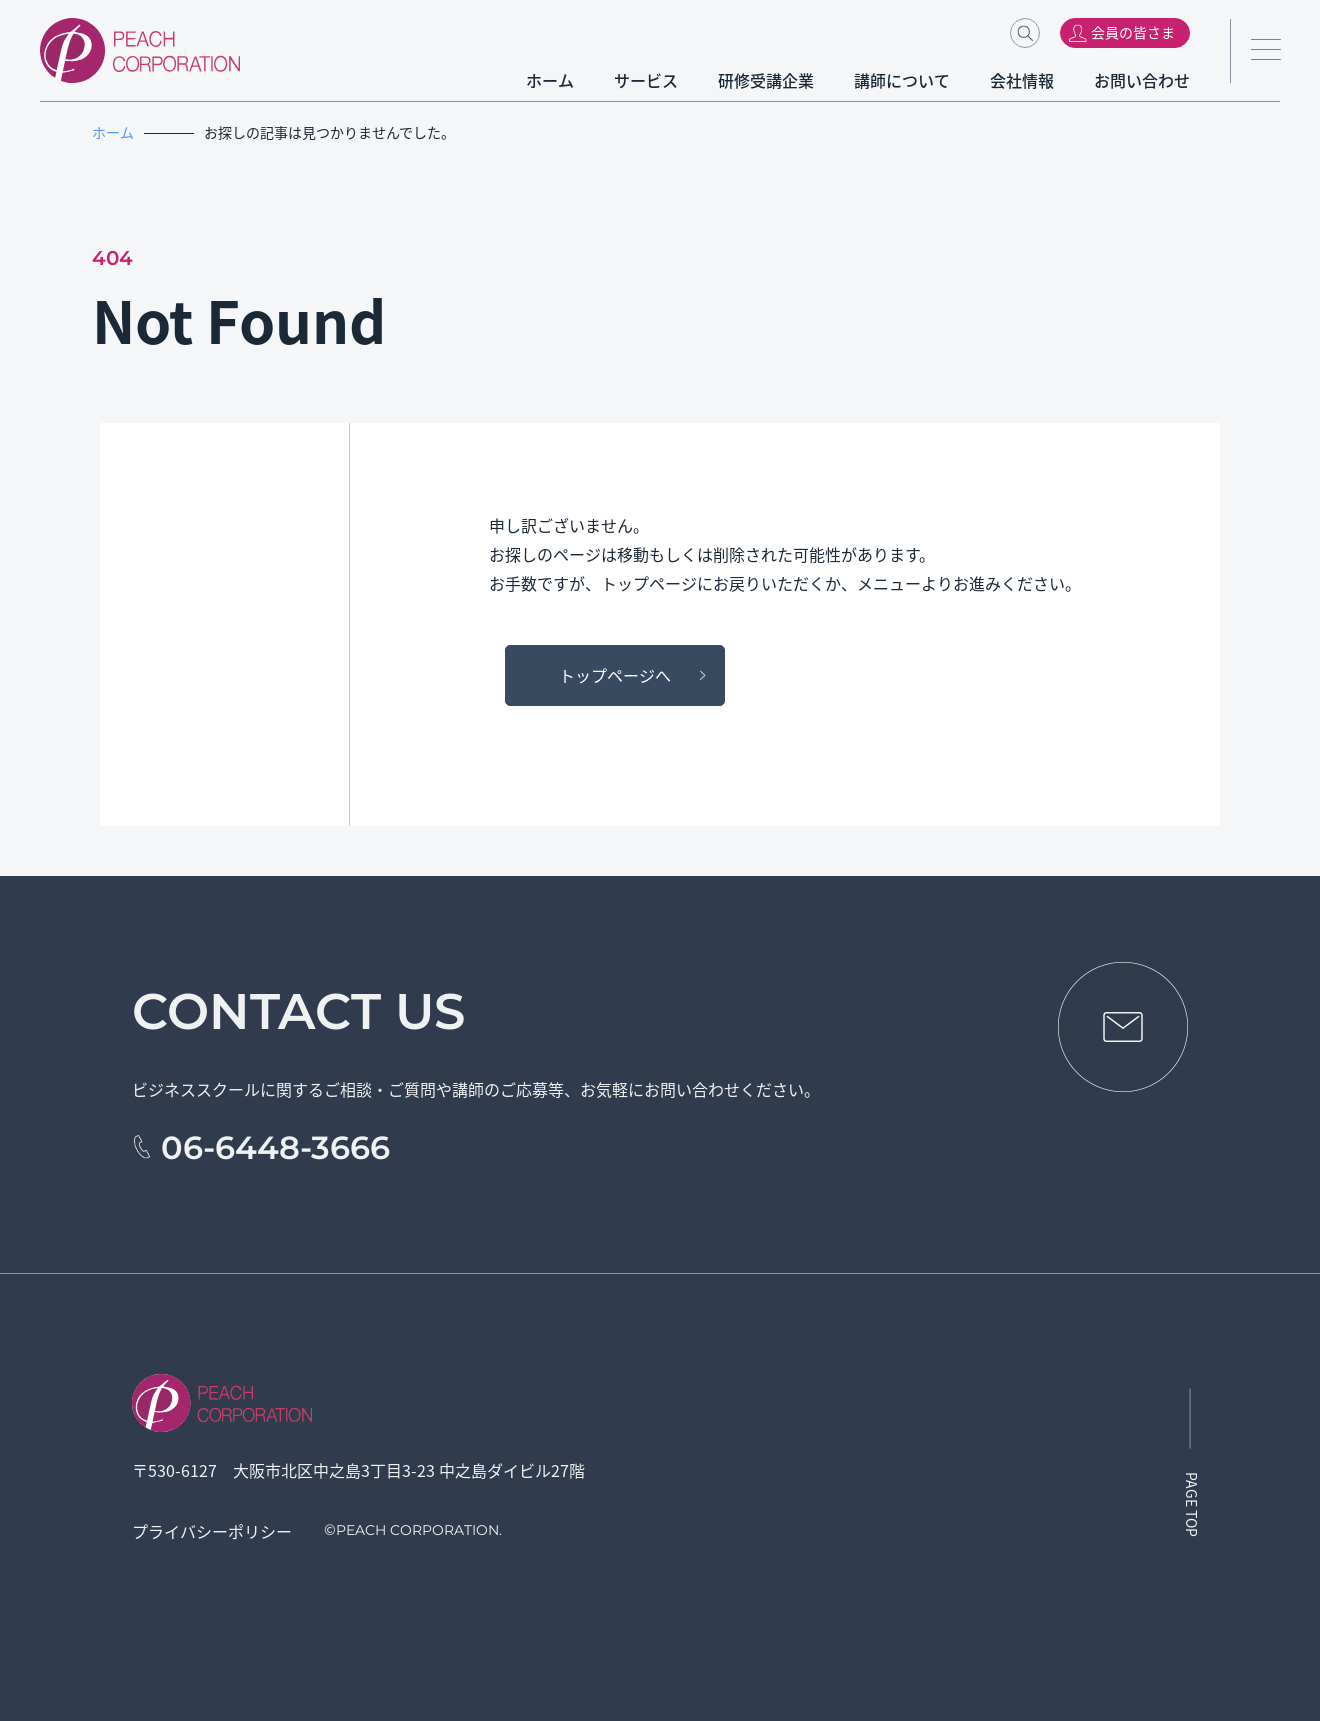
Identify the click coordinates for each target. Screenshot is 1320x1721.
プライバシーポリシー (212, 1531)
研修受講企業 (766, 80)
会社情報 (1022, 80)
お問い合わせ (1142, 80)
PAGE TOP (1192, 1504)
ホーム (550, 80)
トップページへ (615, 675)
